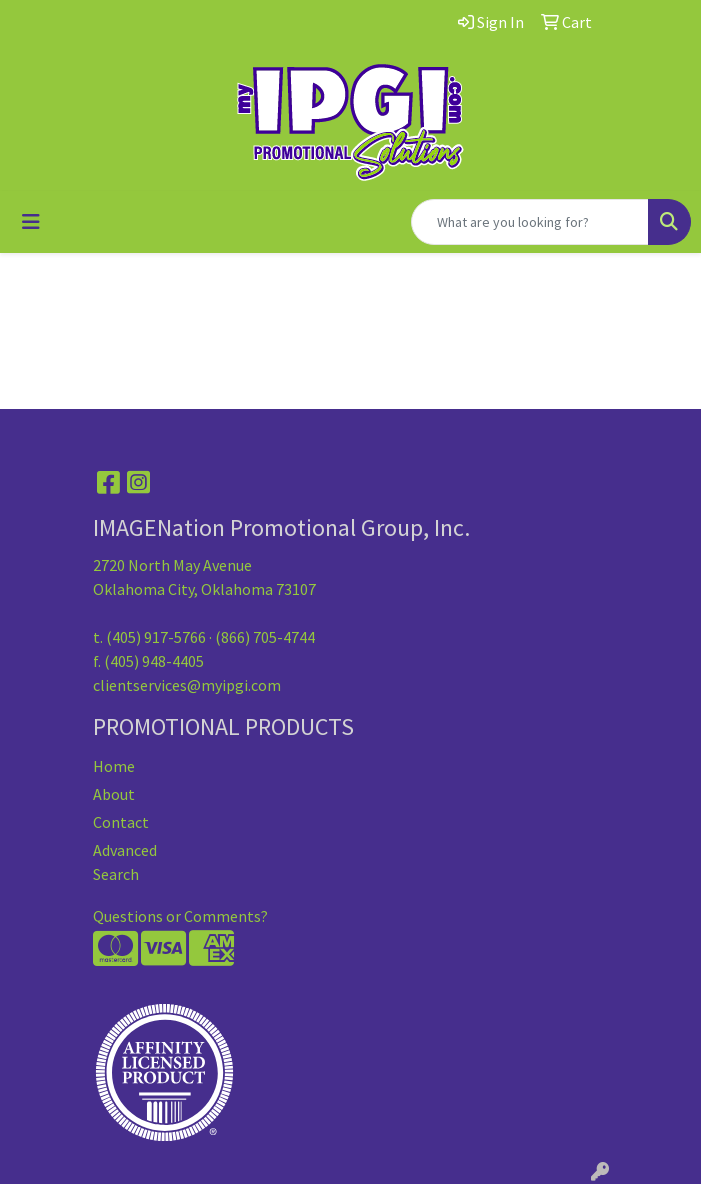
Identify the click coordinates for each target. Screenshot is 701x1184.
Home (114, 766)
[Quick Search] (530, 222)
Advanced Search (125, 862)
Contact (121, 822)
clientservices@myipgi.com (187, 685)
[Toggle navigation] (31, 222)
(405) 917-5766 (156, 637)
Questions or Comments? (180, 916)
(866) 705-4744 (265, 637)
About (114, 794)
